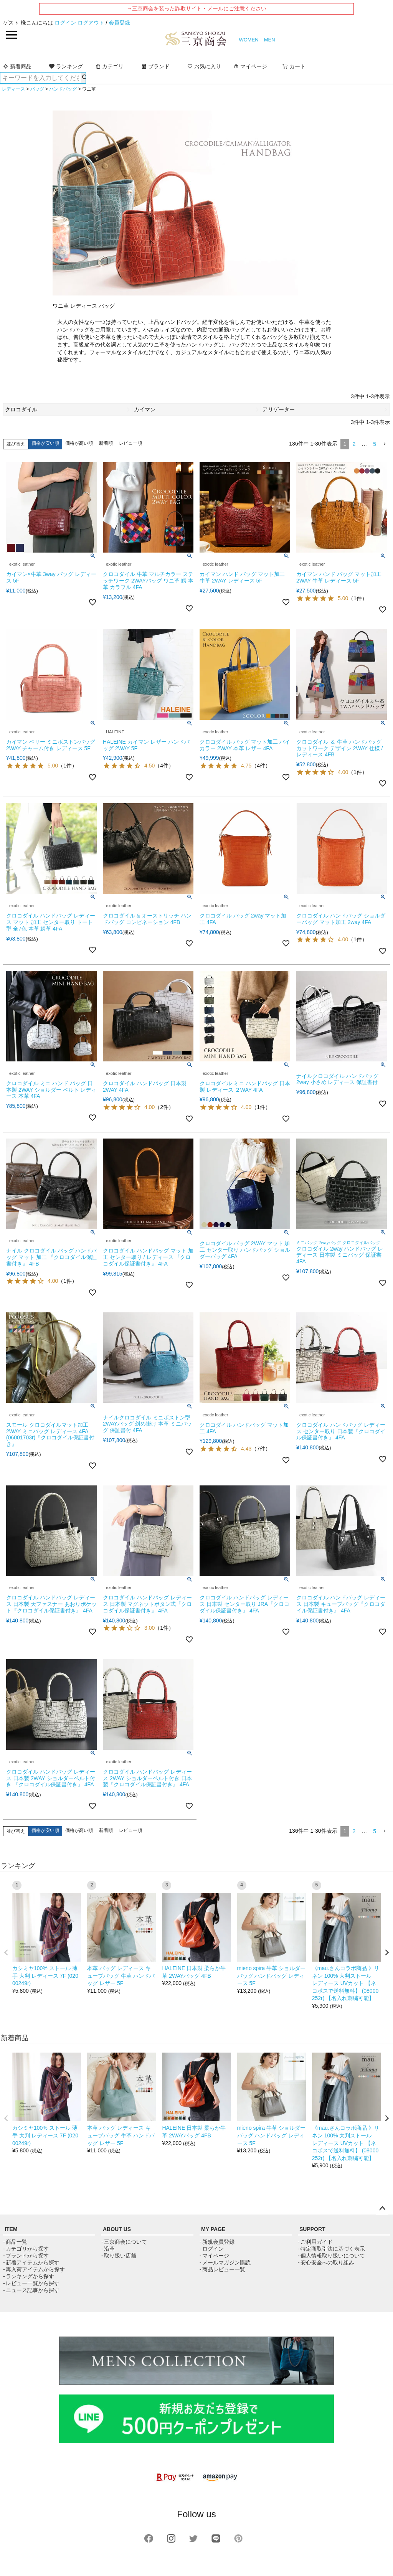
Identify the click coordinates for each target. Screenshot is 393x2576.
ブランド (155, 66)
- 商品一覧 (15, 2242)
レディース (13, 89)
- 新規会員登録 (217, 2242)
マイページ (250, 66)
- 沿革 (108, 2249)
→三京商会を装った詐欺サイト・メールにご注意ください (196, 8)
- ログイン (212, 2249)
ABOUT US (117, 2229)
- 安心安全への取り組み (326, 2262)
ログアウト (91, 23)
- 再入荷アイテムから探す (34, 2269)
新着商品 (17, 66)
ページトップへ (382, 2209)
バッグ (37, 89)
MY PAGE (213, 2229)
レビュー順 (130, 443)
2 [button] (353, 444)
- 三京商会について (124, 2242)
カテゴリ (109, 66)
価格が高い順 (79, 443)
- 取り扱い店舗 (118, 2256)
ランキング (66, 66)
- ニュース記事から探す (31, 2290)
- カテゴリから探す (26, 2249)
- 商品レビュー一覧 (222, 2269)
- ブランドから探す (26, 2256)
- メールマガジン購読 (225, 2262)
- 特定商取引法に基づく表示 (331, 2249)
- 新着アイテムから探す (31, 2262)
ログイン (65, 23)
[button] (384, 444)
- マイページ (214, 2256)
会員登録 (119, 23)
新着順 (106, 443)
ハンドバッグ (63, 89)
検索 (83, 78)
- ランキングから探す (28, 2276)
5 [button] (374, 444)
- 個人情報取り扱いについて (331, 2256)
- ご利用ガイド (315, 2242)
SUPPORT (312, 2229)
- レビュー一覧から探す (31, 2283)
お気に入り (204, 66)
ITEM (11, 2229)
